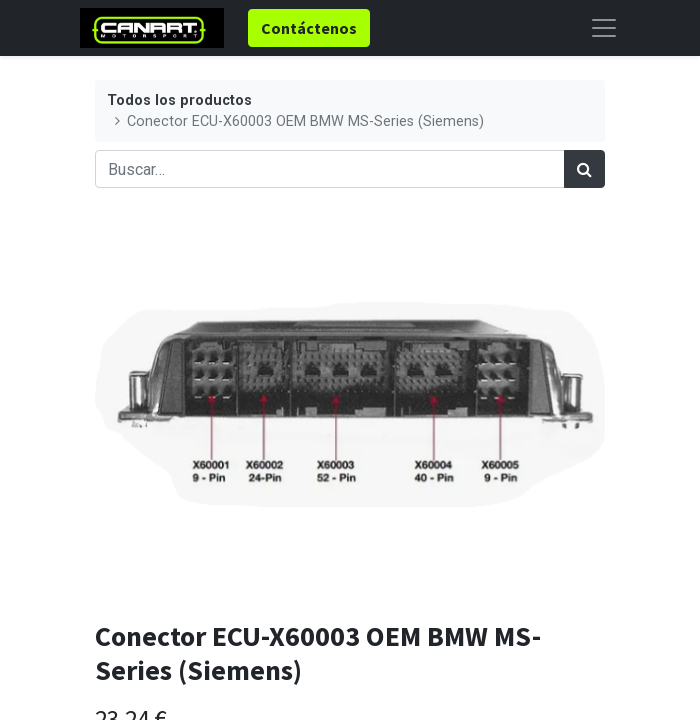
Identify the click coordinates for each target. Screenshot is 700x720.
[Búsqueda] (584, 169)
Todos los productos (179, 100)
